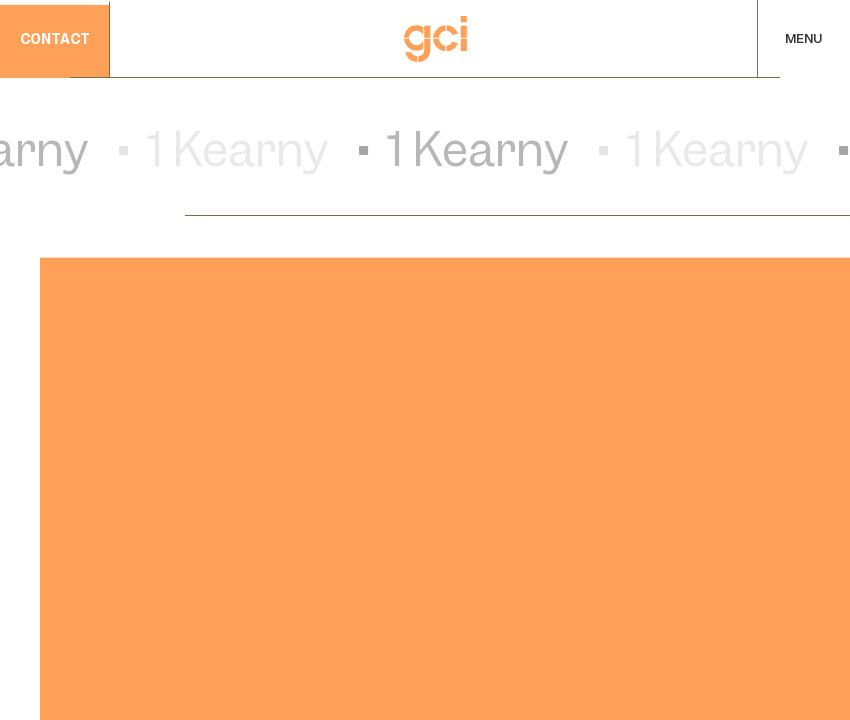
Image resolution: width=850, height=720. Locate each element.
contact (55, 41)
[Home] (435, 39)
